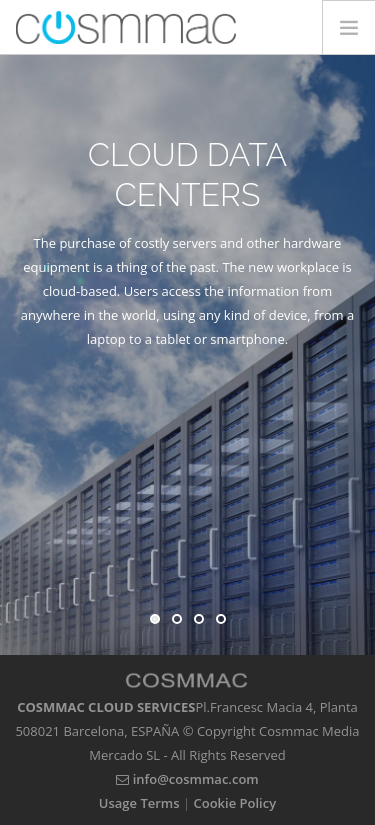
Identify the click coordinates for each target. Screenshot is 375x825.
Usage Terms (139, 803)
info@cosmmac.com (187, 779)
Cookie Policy (235, 803)
